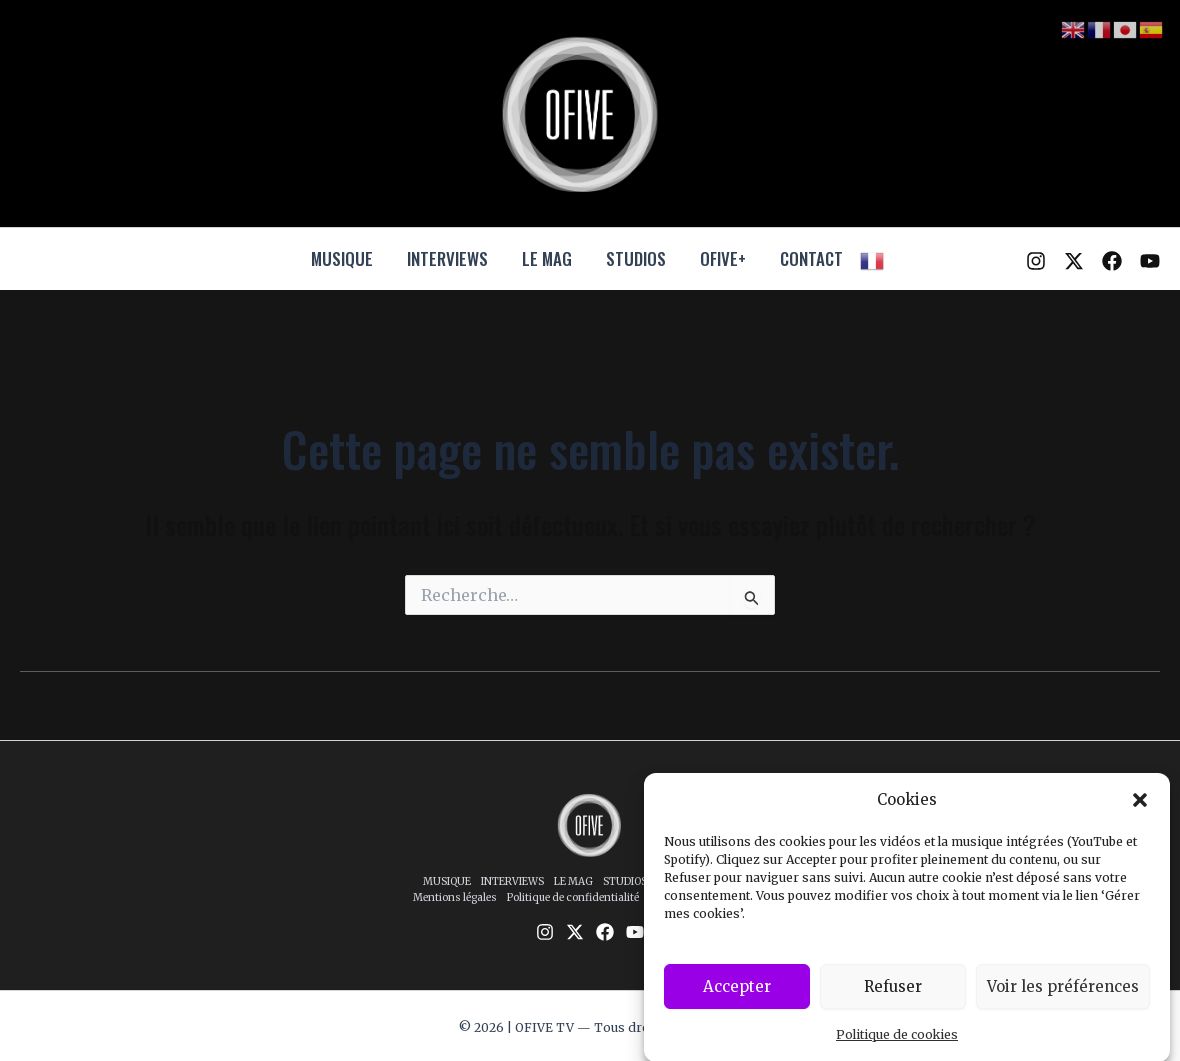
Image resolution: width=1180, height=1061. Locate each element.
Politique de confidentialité (573, 897)
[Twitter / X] (1074, 261)
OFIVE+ (723, 258)
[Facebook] (1112, 261)
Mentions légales (455, 897)
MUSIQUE (342, 258)
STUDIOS (636, 258)
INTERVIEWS (447, 258)
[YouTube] (1150, 261)
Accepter (737, 997)
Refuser (893, 997)
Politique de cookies (897, 1046)
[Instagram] (1036, 261)
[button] (1140, 813)
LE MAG (547, 258)
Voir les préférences (1063, 997)
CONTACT (811, 258)
